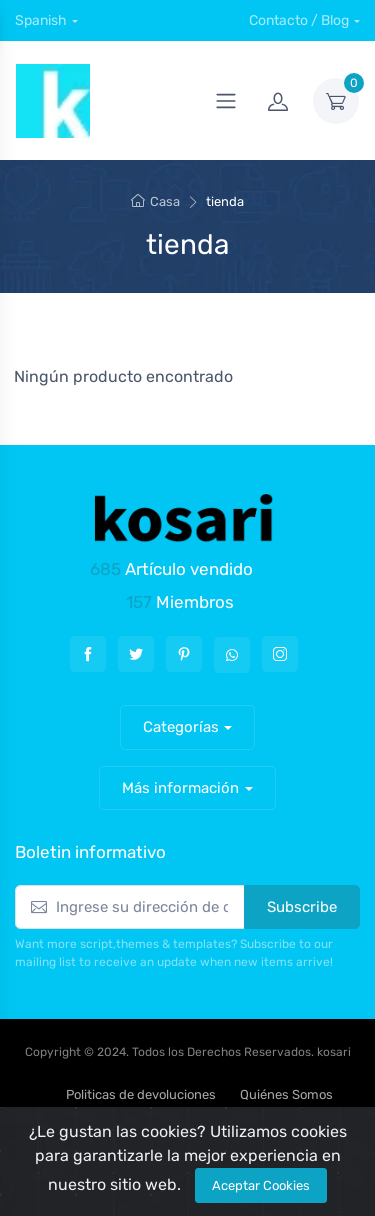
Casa (155, 201)
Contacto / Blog (299, 20)
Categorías (181, 727)
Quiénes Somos (286, 1094)
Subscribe (302, 907)
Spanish (41, 20)
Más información (180, 788)
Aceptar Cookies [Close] (261, 1185)
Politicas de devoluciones (141, 1094)
